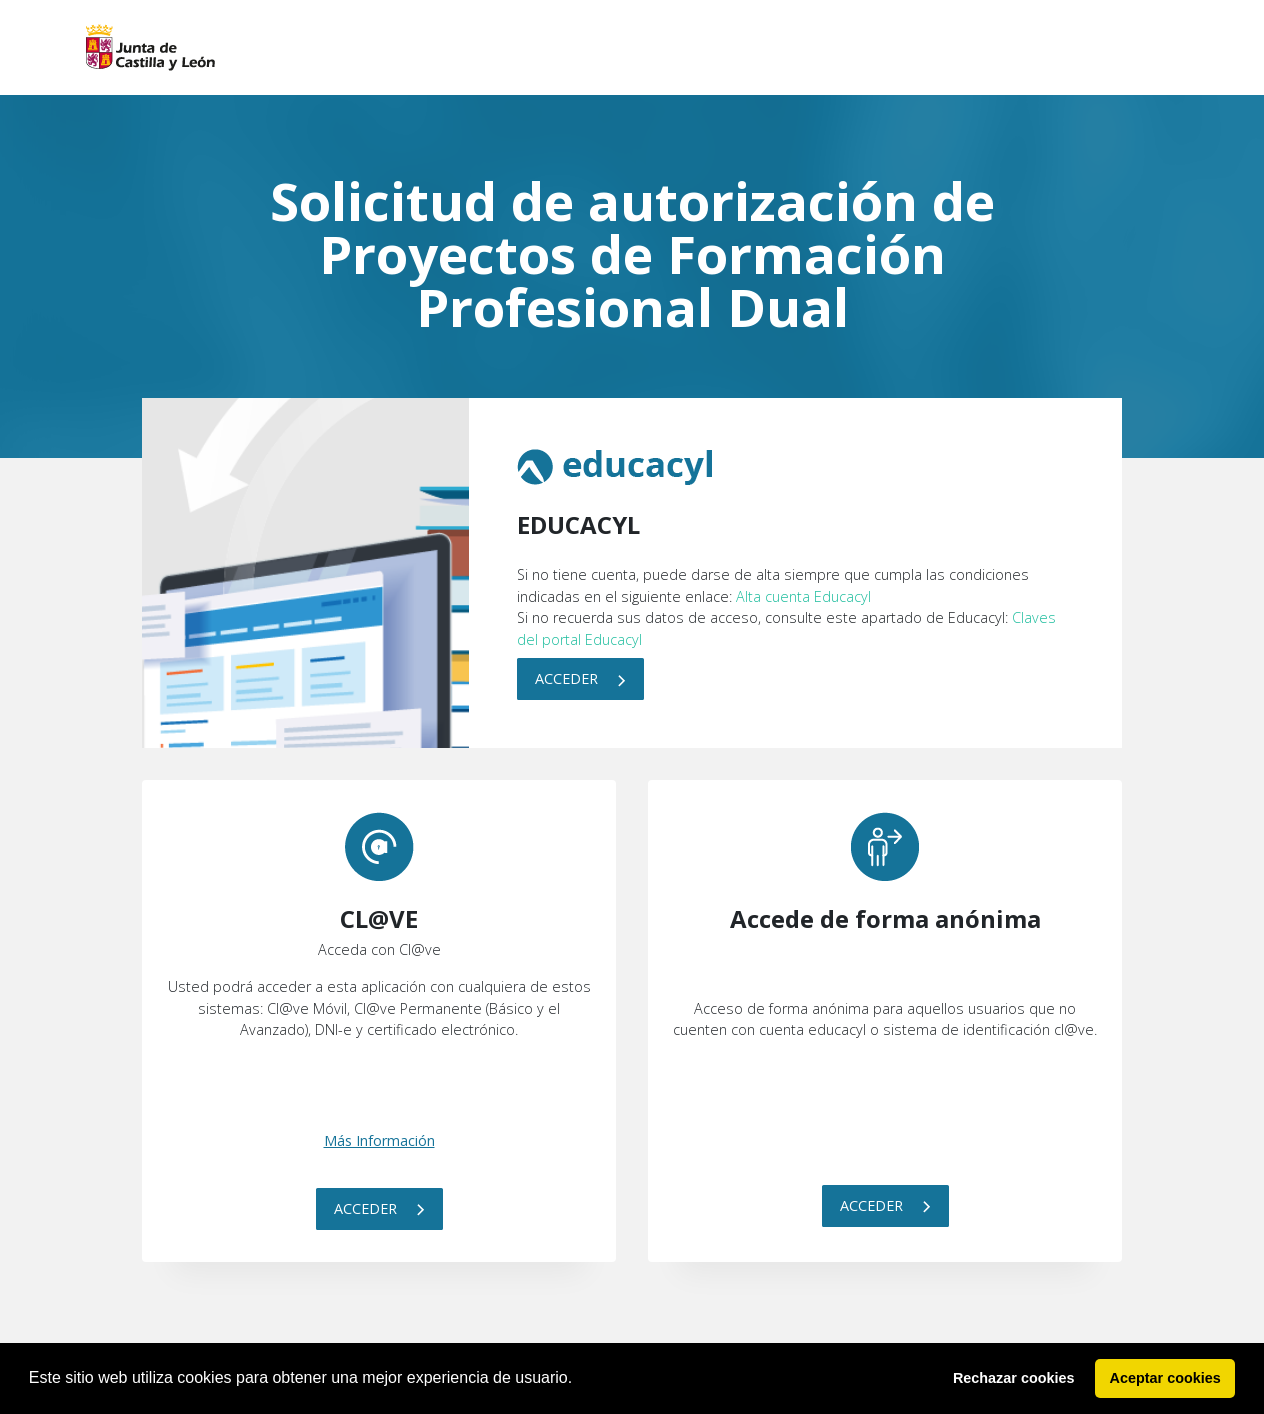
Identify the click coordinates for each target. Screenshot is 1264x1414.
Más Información (379, 1140)
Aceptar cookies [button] (1165, 1378)
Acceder (580, 678)
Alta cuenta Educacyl (803, 596)
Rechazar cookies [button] (1014, 1378)
